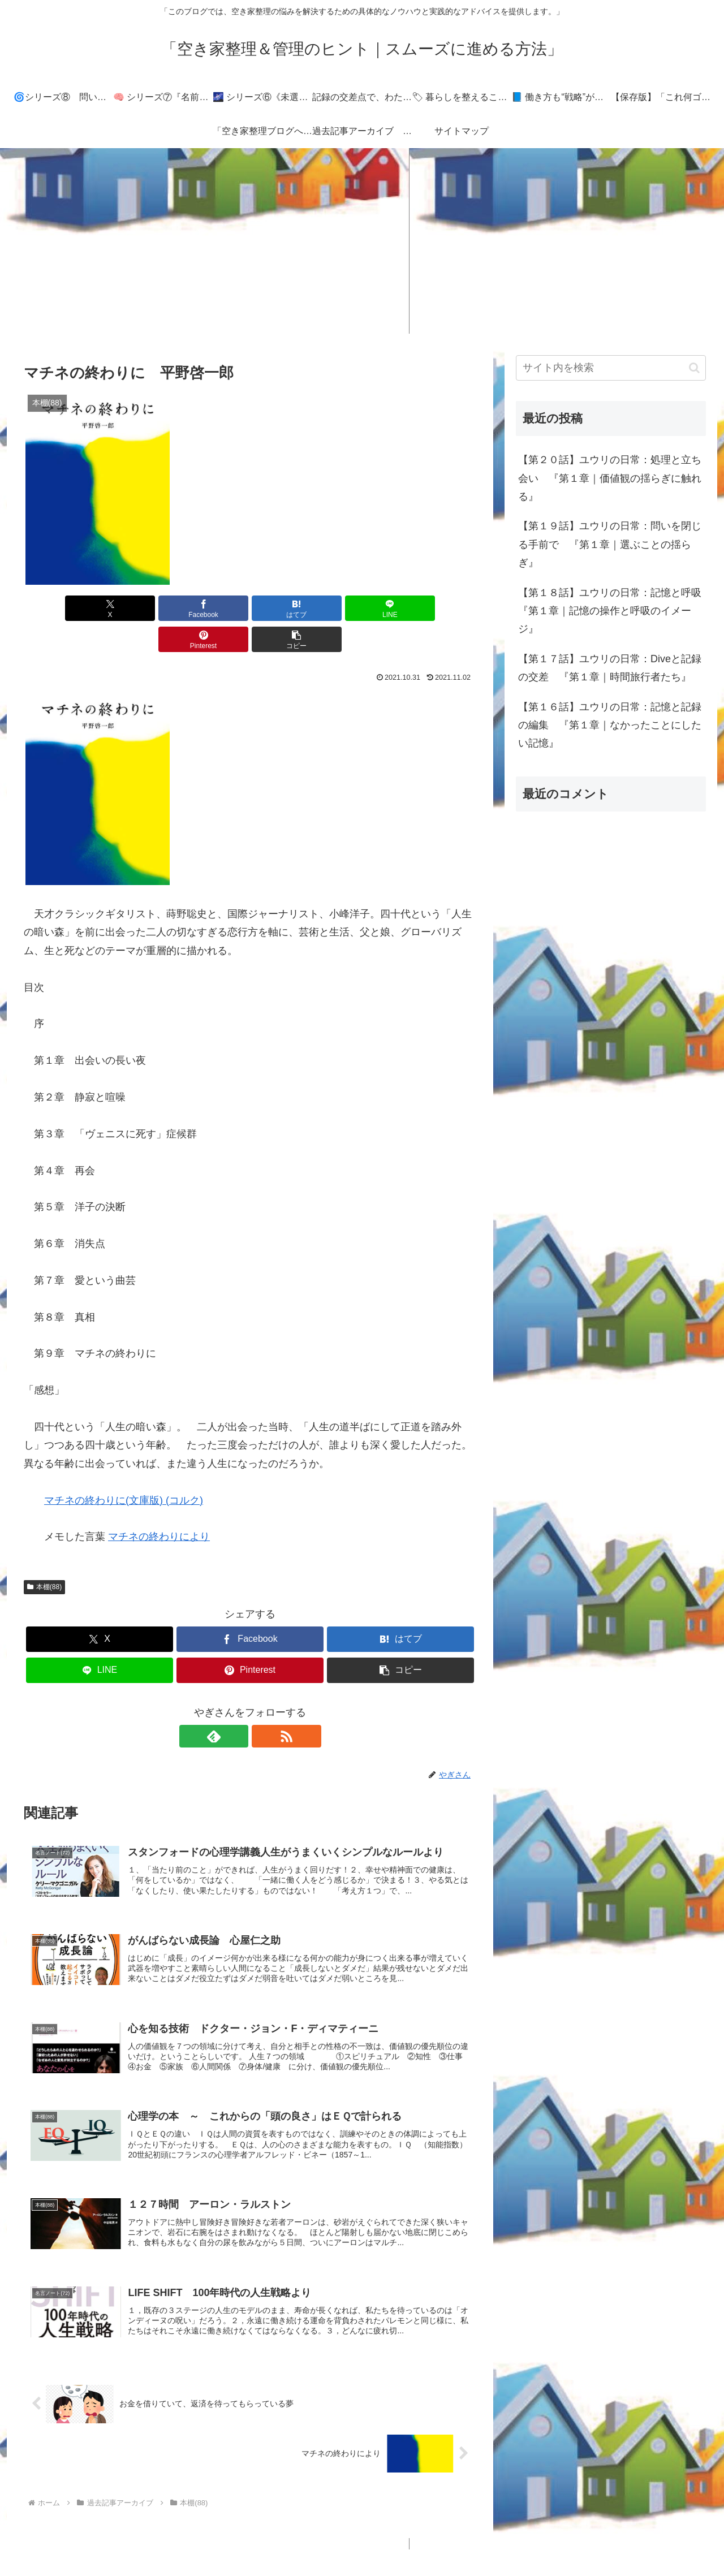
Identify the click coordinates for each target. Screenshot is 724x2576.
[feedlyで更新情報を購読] (237, 1705)
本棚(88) (44, 1556)
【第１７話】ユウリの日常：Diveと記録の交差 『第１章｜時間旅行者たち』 (609, 668)
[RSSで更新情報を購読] (263, 1705)
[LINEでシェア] (288, 608)
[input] (611, 368)
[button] (440, 608)
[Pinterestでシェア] (364, 608)
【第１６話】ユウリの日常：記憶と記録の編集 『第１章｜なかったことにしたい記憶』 (609, 725)
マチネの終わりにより (159, 1505)
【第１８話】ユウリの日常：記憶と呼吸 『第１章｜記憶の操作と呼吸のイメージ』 (612, 611)
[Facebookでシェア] (136, 608)
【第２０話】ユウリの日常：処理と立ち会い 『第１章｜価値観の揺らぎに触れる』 (609, 478)
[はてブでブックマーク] (212, 608)
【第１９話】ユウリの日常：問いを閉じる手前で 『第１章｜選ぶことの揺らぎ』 (609, 544)
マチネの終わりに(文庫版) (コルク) (123, 1469)
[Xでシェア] (60, 608)
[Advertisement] (362, 241)
